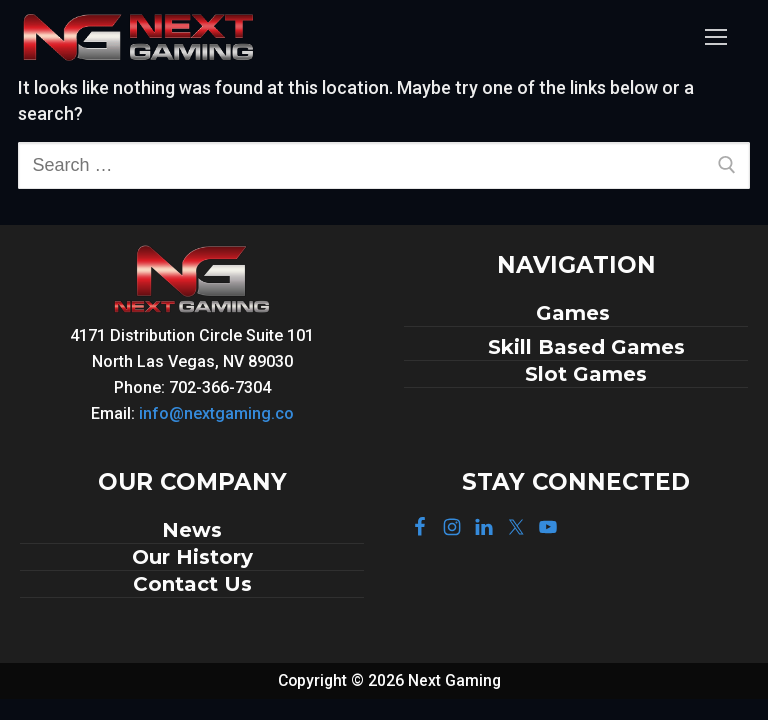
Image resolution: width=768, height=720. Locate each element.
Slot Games (586, 374)
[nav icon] (715, 37)
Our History (192, 557)
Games (576, 313)
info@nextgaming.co (216, 413)
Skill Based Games (586, 347)
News (192, 530)
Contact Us (192, 584)
